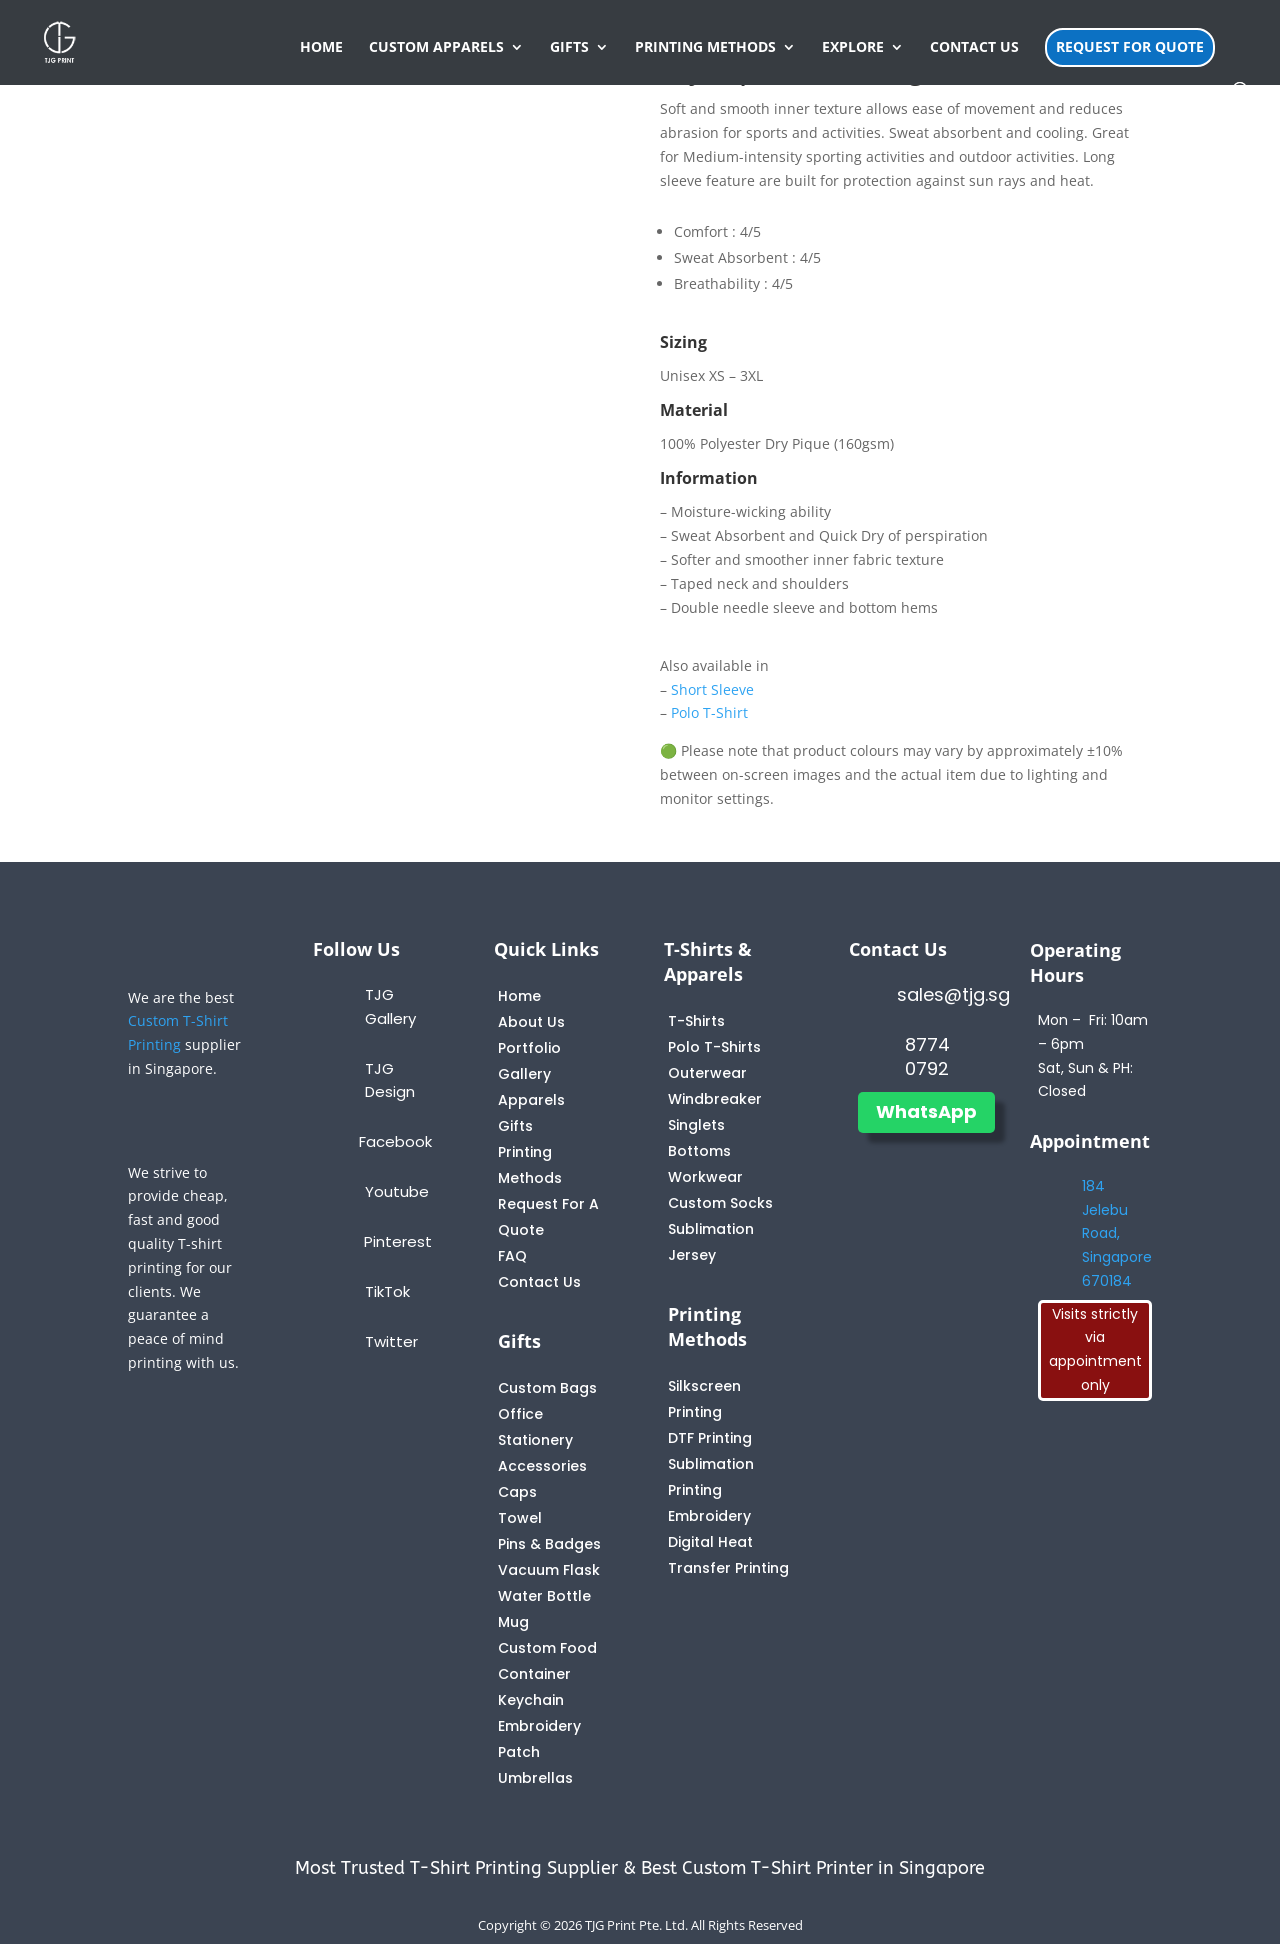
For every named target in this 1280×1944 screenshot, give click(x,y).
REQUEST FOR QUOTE (1130, 46)
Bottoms (699, 1151)
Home (519, 996)
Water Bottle (544, 1596)
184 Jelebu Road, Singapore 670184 (1117, 1233)
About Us (531, 1022)
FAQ (512, 1256)
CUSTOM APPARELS (436, 48)
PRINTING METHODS (705, 48)
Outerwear (707, 1073)
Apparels (531, 1100)
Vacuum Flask (549, 1570)
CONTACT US (974, 48)
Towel (520, 1518)
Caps (517, 1492)
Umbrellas (535, 1778)
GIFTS (569, 48)
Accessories (542, 1466)
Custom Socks (720, 1203)
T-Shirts (696, 1021)
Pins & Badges (549, 1544)
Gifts (515, 1126)
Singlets (696, 1125)
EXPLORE (853, 48)
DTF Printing (710, 1438)
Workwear (705, 1177)
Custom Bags (547, 1388)
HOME (321, 48)
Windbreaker (715, 1099)
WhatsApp (926, 1111)
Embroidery (709, 1516)
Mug (513, 1622)
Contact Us (539, 1282)
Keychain (531, 1700)
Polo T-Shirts (714, 1047)
